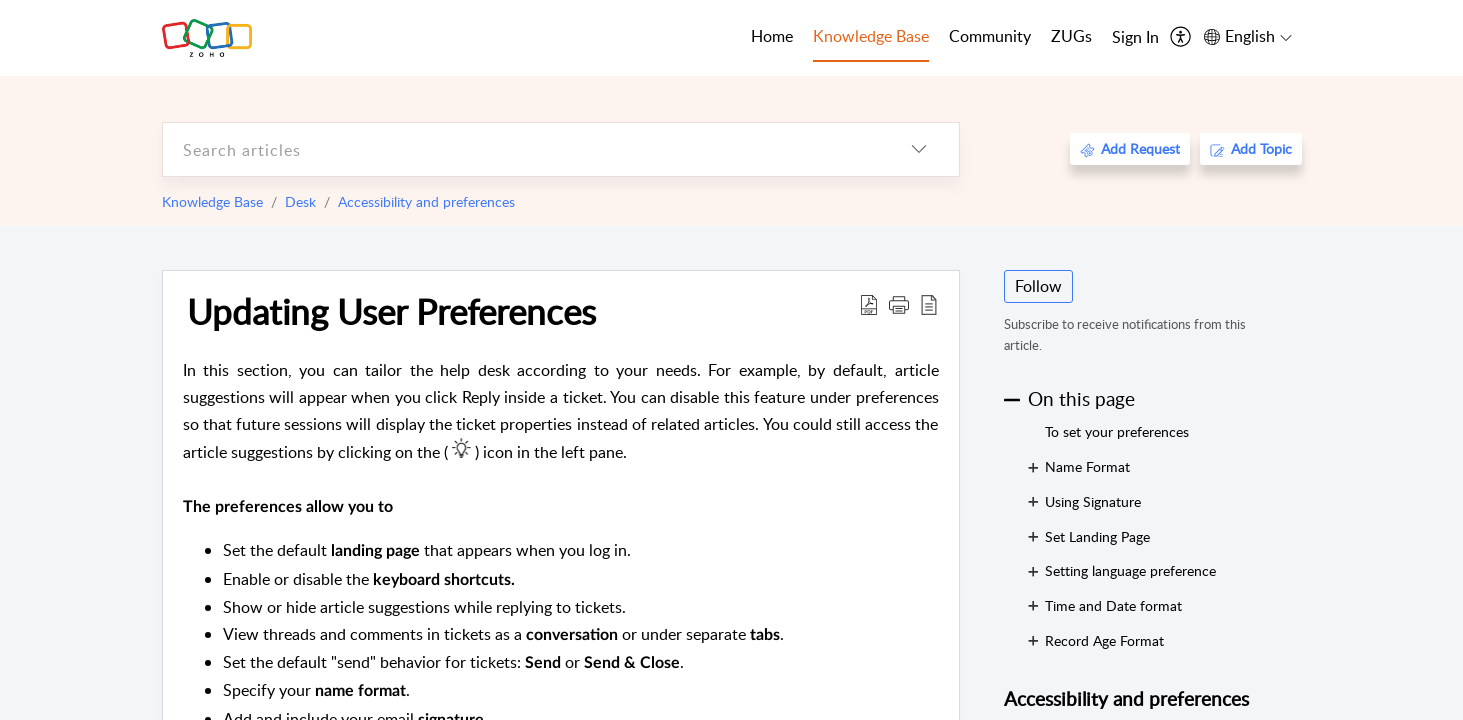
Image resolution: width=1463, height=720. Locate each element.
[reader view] (929, 304)
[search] (521, 149)
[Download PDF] (869, 304)
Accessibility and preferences (426, 201)
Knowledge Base (212, 201)
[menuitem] (1135, 38)
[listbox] (919, 149)
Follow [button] (1038, 286)
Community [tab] (990, 36)
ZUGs (1071, 36)
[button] (899, 304)
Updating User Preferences (391, 311)
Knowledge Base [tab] (871, 36)
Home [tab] (772, 36)
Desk (300, 201)
